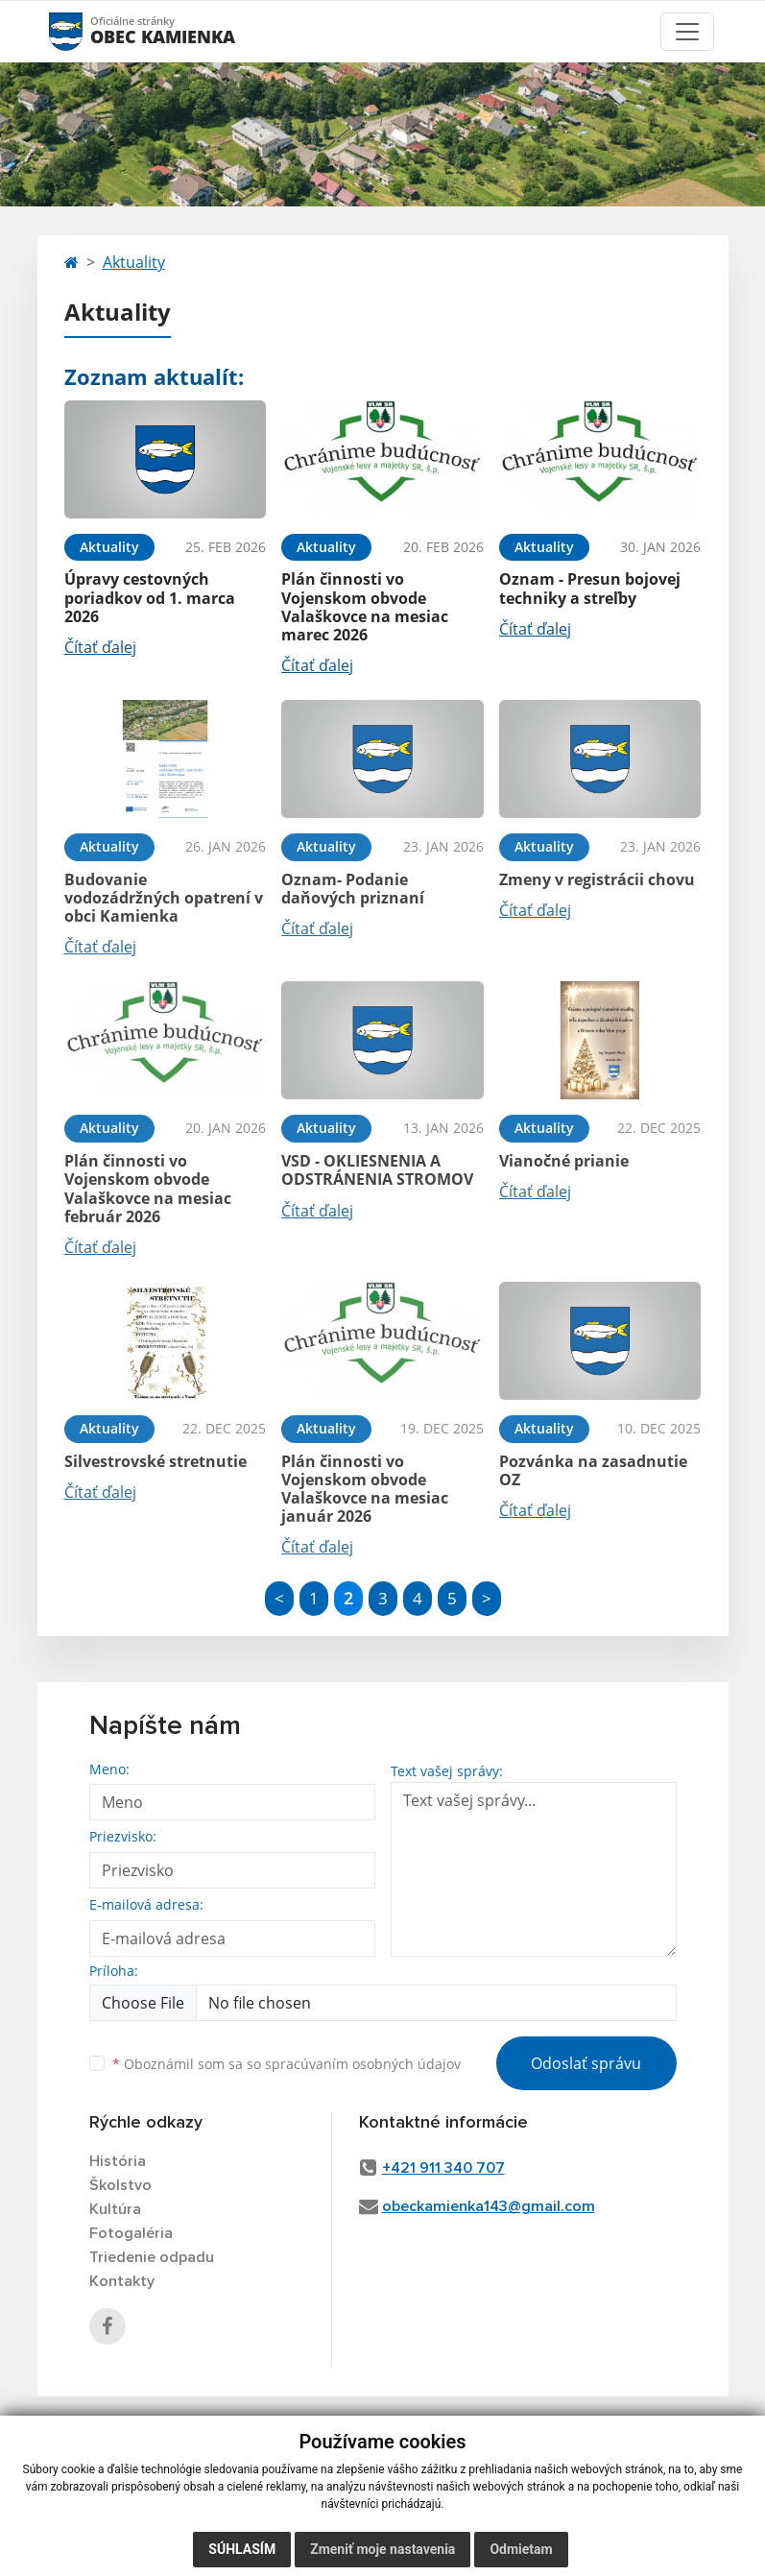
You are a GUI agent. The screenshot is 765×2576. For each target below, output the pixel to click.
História (117, 2161)
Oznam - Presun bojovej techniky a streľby (590, 588)
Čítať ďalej (100, 647)
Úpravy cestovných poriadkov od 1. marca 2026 (149, 597)
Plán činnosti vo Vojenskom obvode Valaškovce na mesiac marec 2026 (364, 606)
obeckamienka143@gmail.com (488, 2206)
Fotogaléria (131, 2233)
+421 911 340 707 (443, 2168)
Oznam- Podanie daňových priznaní (352, 888)
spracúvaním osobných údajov (363, 2064)
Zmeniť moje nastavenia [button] (382, 2549)
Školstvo (120, 2185)
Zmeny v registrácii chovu (597, 879)
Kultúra (115, 2209)
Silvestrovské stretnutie (155, 1461)
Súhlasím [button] (241, 2549)
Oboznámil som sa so (286, 2064)
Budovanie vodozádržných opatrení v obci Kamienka (163, 898)
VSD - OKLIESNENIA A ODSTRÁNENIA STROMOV (377, 1170)
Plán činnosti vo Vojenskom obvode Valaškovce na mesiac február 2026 (147, 1188)
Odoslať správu (586, 2063)
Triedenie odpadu (151, 2257)
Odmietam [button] (521, 2549)
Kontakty (122, 2281)
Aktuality (134, 262)
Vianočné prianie (564, 1160)
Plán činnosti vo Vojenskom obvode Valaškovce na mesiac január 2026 (364, 1489)
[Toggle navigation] (687, 31)
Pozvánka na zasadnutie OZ (593, 1470)
